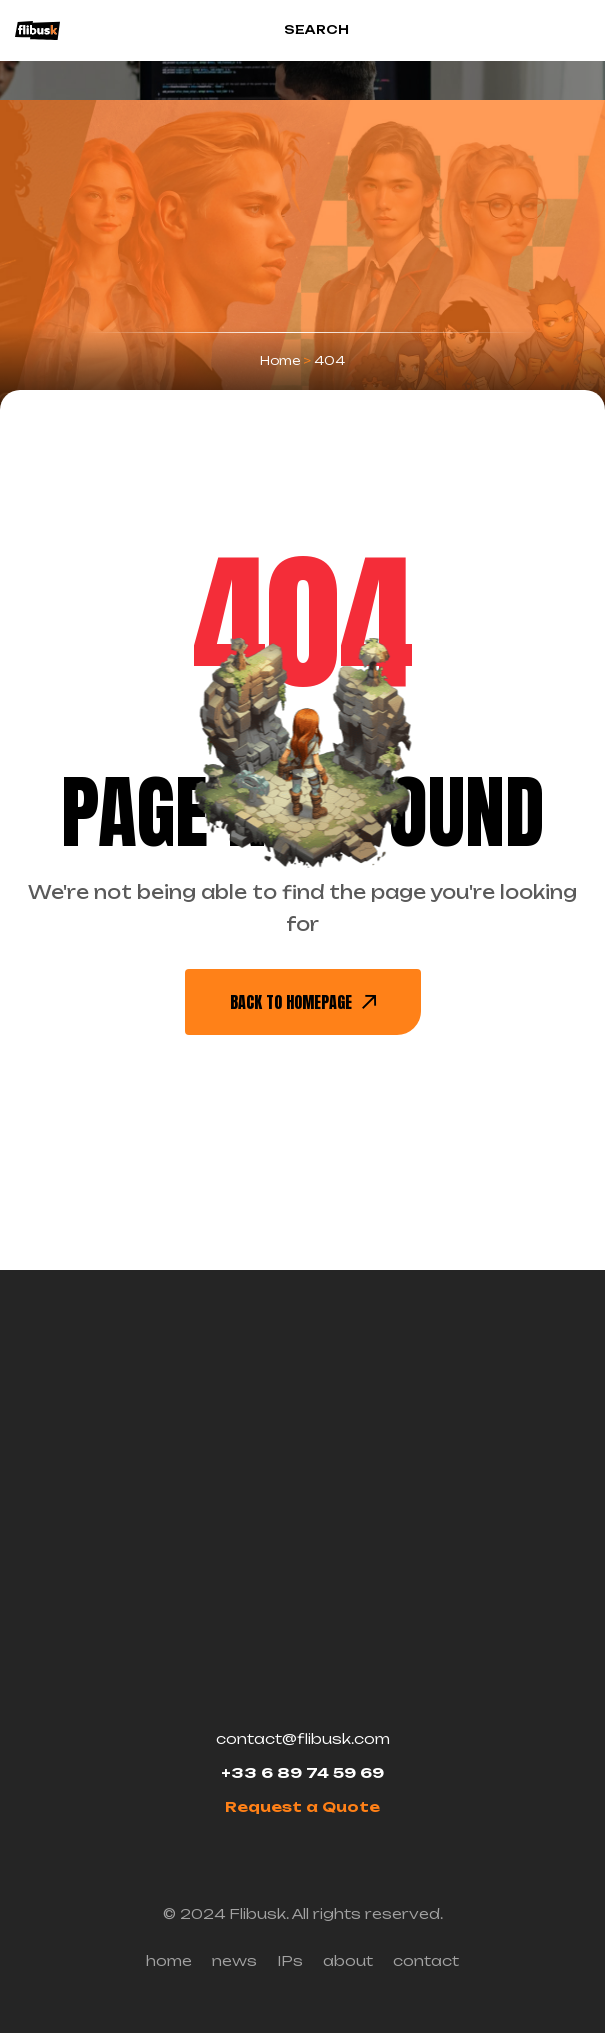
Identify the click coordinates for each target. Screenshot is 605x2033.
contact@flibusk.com (303, 1738)
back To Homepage (303, 1002)
